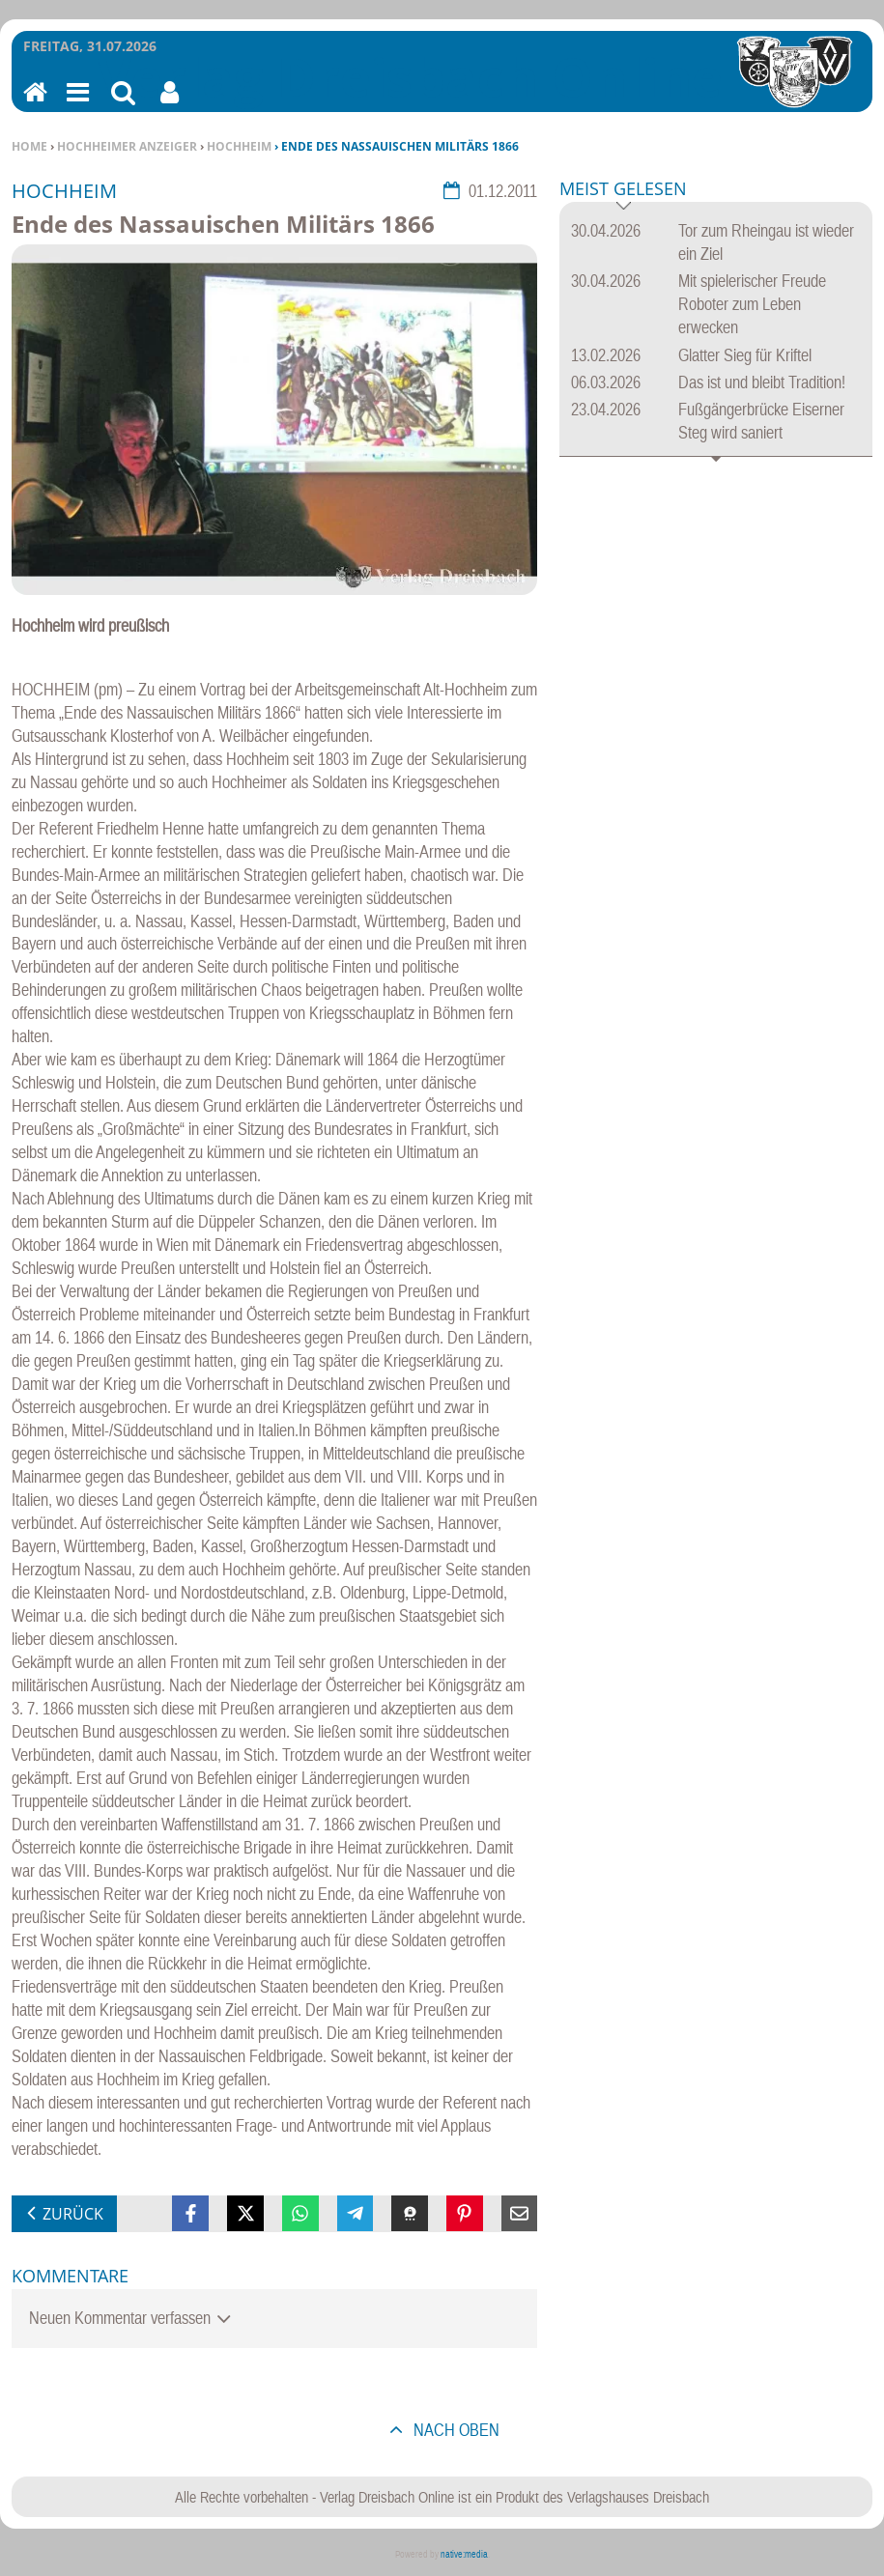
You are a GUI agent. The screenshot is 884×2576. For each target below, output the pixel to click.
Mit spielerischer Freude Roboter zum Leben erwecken (752, 303)
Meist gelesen (623, 190)
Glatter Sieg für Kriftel (745, 355)
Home (29, 146)
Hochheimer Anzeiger (127, 146)
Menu (76, 104)
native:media (464, 2554)
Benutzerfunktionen (170, 104)
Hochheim (239, 146)
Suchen (123, 104)
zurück (73, 2213)
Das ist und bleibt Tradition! (761, 382)
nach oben (454, 2430)
